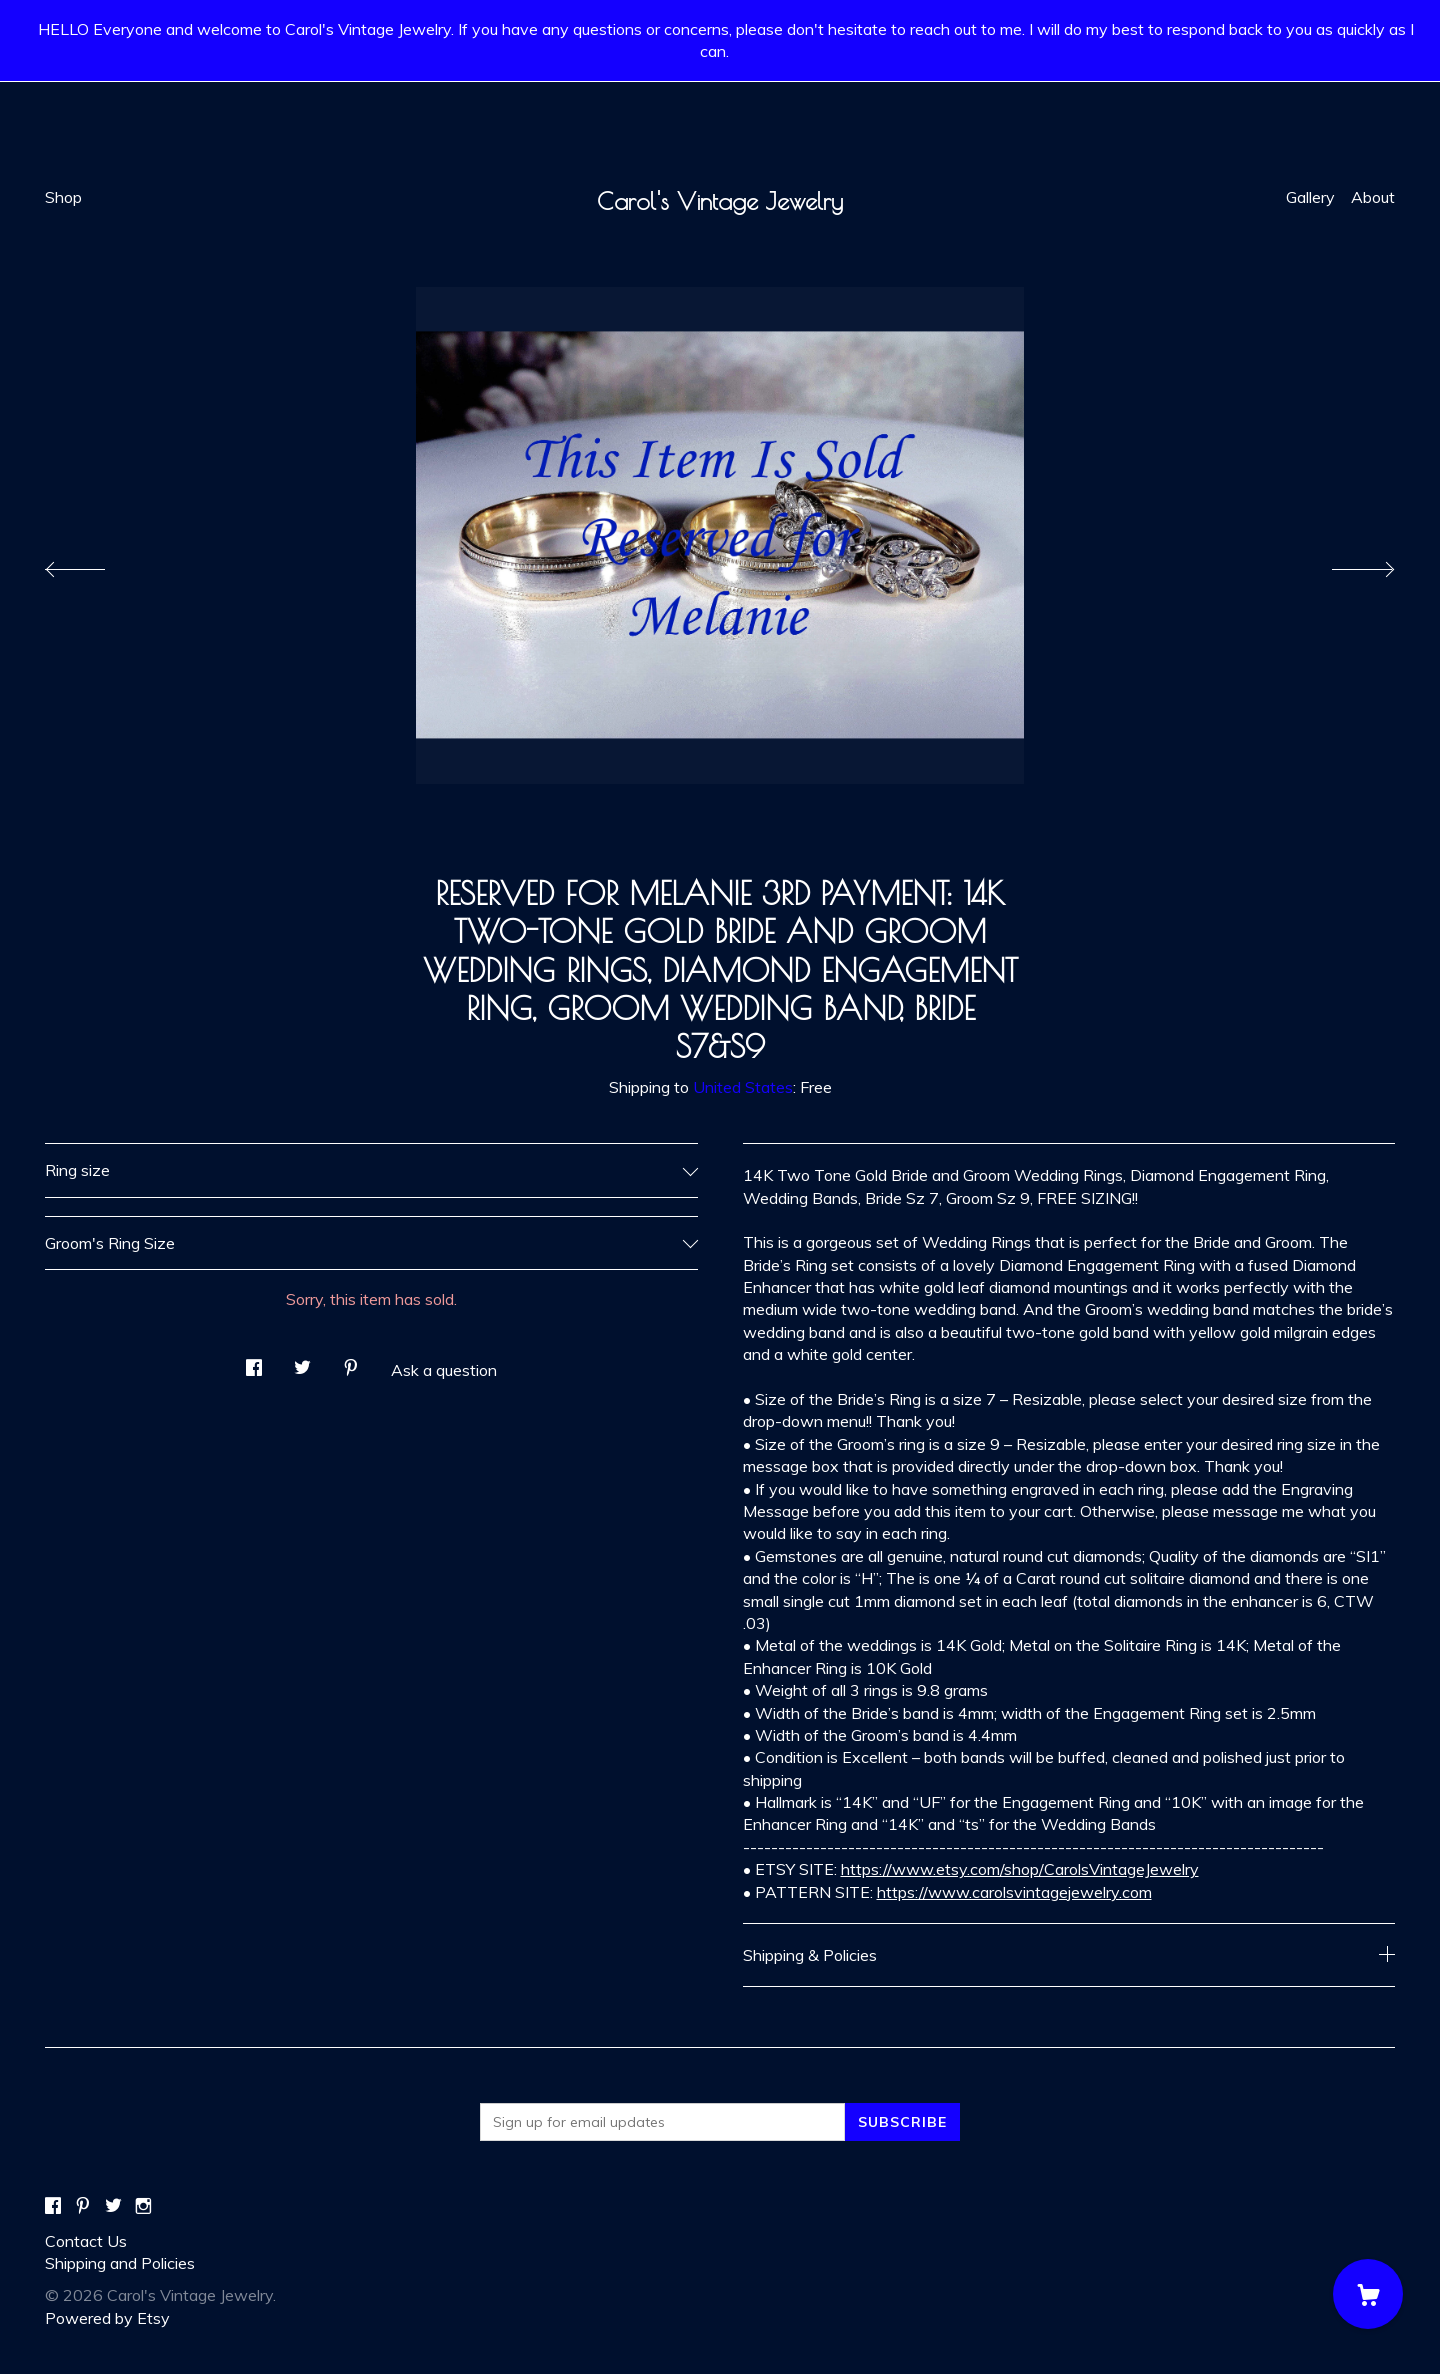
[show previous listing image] (95, 564)
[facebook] (53, 2206)
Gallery (1310, 197)
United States (743, 1087)
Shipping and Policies (120, 2263)
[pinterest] (83, 2206)
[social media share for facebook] (254, 1361)
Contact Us (86, 2241)
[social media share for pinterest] (351, 1361)
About (1373, 197)
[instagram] (143, 2206)
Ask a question (444, 1370)
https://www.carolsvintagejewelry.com (1014, 1892)
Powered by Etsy (107, 2318)
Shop (63, 197)
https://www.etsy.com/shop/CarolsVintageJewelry (1020, 1869)
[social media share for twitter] (302, 1361)
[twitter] (113, 2206)
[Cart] (1368, 2294)
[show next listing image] (1345, 564)
